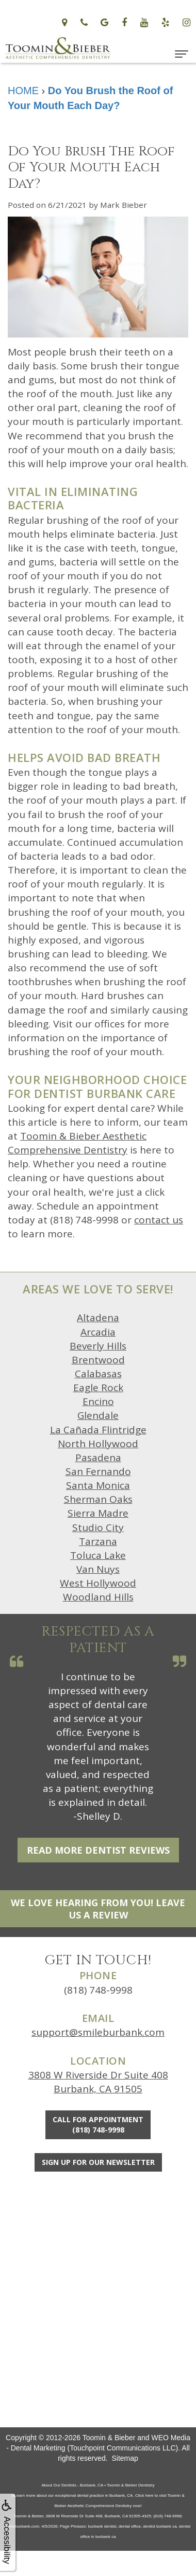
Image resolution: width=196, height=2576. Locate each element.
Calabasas (98, 1373)
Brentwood (98, 1359)
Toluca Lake (98, 1555)
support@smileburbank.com (98, 2032)
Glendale (98, 1415)
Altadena (98, 1317)
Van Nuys (98, 1569)
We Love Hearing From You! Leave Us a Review (98, 1908)
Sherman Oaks (98, 1499)
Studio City (98, 1527)
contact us (158, 1220)
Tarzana (98, 1541)
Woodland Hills (98, 1597)
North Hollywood (98, 1443)
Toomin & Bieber (109, 2437)
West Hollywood (98, 1583)
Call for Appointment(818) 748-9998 (98, 2125)
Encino (98, 1401)
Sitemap (124, 2458)
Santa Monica (98, 1485)
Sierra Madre (98, 1513)
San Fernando (98, 1471)
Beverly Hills (98, 1346)
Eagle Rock (98, 1387)
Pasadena (98, 1457)
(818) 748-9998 (98, 1990)
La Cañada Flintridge (98, 1429)
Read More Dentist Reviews (98, 1850)
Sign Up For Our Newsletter (98, 2162)
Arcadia (98, 1332)
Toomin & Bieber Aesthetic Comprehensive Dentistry (77, 1143)
